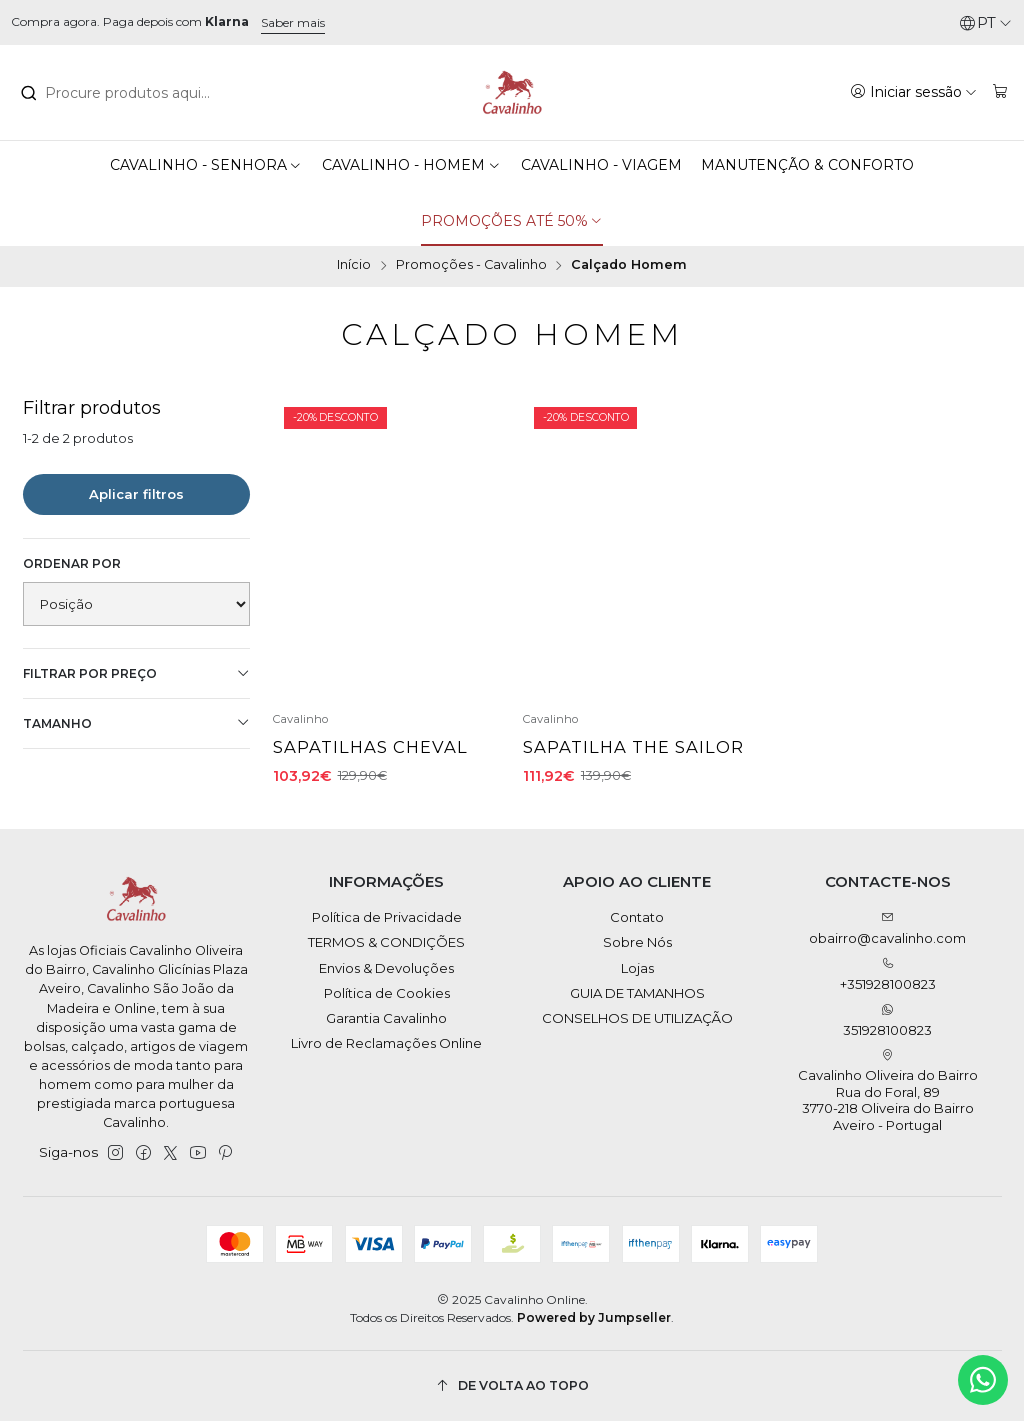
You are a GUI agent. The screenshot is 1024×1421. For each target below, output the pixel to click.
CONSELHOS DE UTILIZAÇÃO (637, 1018)
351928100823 (887, 1020)
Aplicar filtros (136, 494)
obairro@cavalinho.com (887, 928)
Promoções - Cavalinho (471, 265)
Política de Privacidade (387, 917)
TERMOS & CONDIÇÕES (386, 942)
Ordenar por (72, 563)
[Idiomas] (985, 23)
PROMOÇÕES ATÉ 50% (512, 221)
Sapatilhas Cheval (370, 747)
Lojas (637, 968)
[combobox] (129, 93)
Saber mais (293, 22)
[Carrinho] (1000, 92)
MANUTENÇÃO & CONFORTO (807, 165)
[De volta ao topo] (512, 1385)
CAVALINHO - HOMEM (411, 165)
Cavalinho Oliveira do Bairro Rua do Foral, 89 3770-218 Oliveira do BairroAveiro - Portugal (888, 1091)
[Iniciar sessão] (914, 92)
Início (354, 265)
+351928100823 (888, 974)
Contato (637, 917)
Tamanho (137, 723)
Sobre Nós (637, 942)
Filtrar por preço (137, 674)
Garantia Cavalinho (386, 1018)
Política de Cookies (387, 993)
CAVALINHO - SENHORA (206, 165)
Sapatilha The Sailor (633, 747)
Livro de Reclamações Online (386, 1043)
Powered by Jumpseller (594, 1317)
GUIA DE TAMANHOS (637, 993)
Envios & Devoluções (386, 968)
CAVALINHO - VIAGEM (601, 165)
